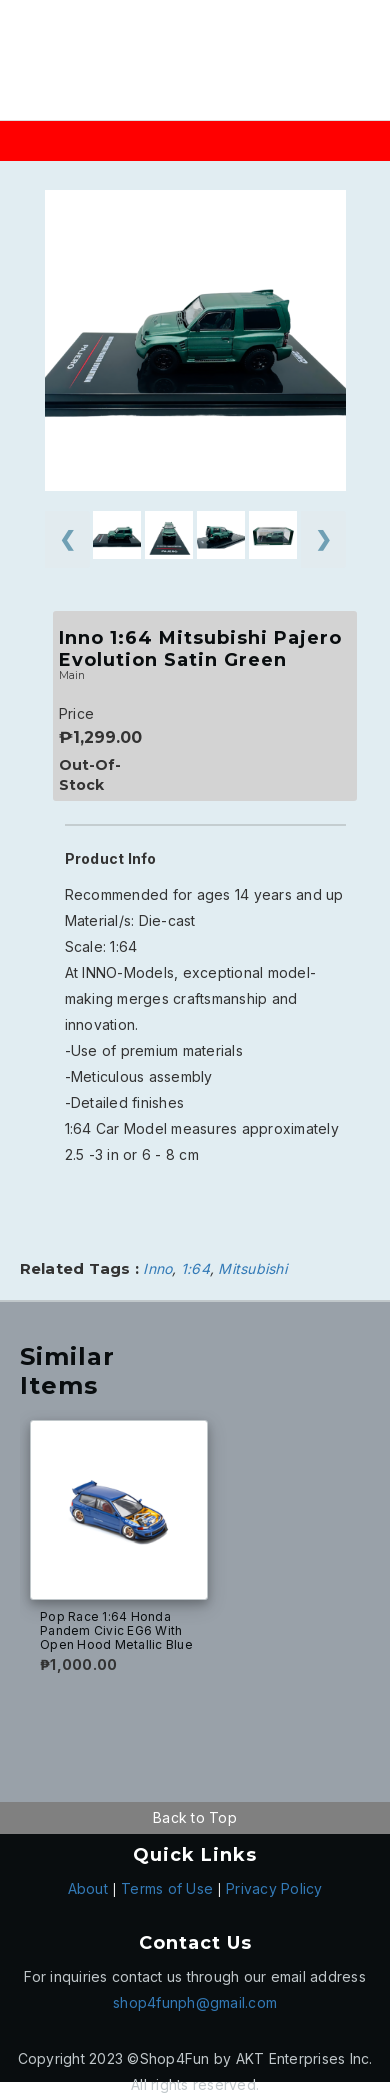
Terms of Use (167, 1888)
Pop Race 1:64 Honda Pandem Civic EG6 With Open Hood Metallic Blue (116, 1630)
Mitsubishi (252, 1268)
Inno (157, 1268)
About (88, 1888)
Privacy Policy (274, 1888)
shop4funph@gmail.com (195, 2002)
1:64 (195, 1268)
